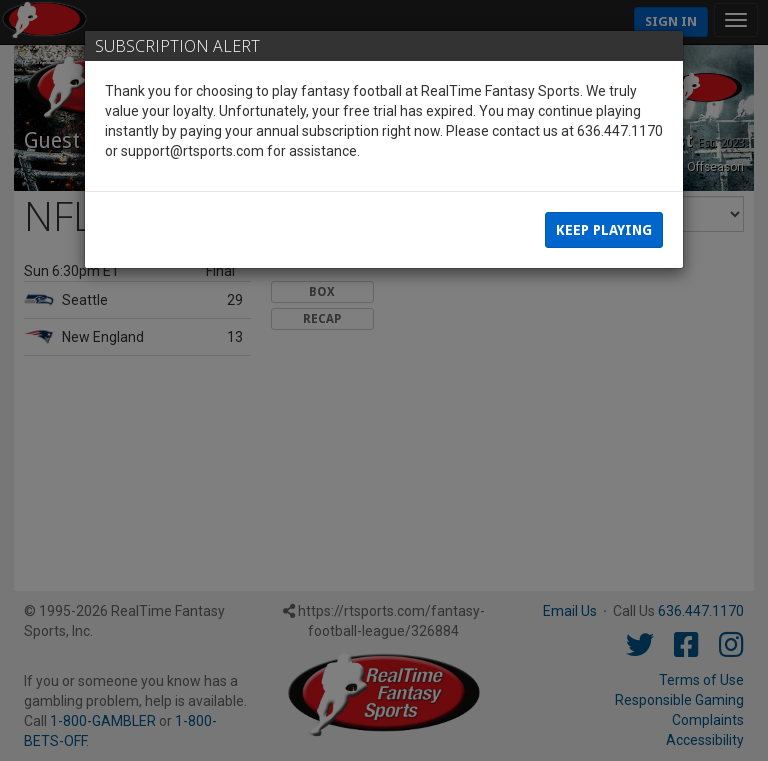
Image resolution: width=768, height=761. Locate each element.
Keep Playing (604, 230)
